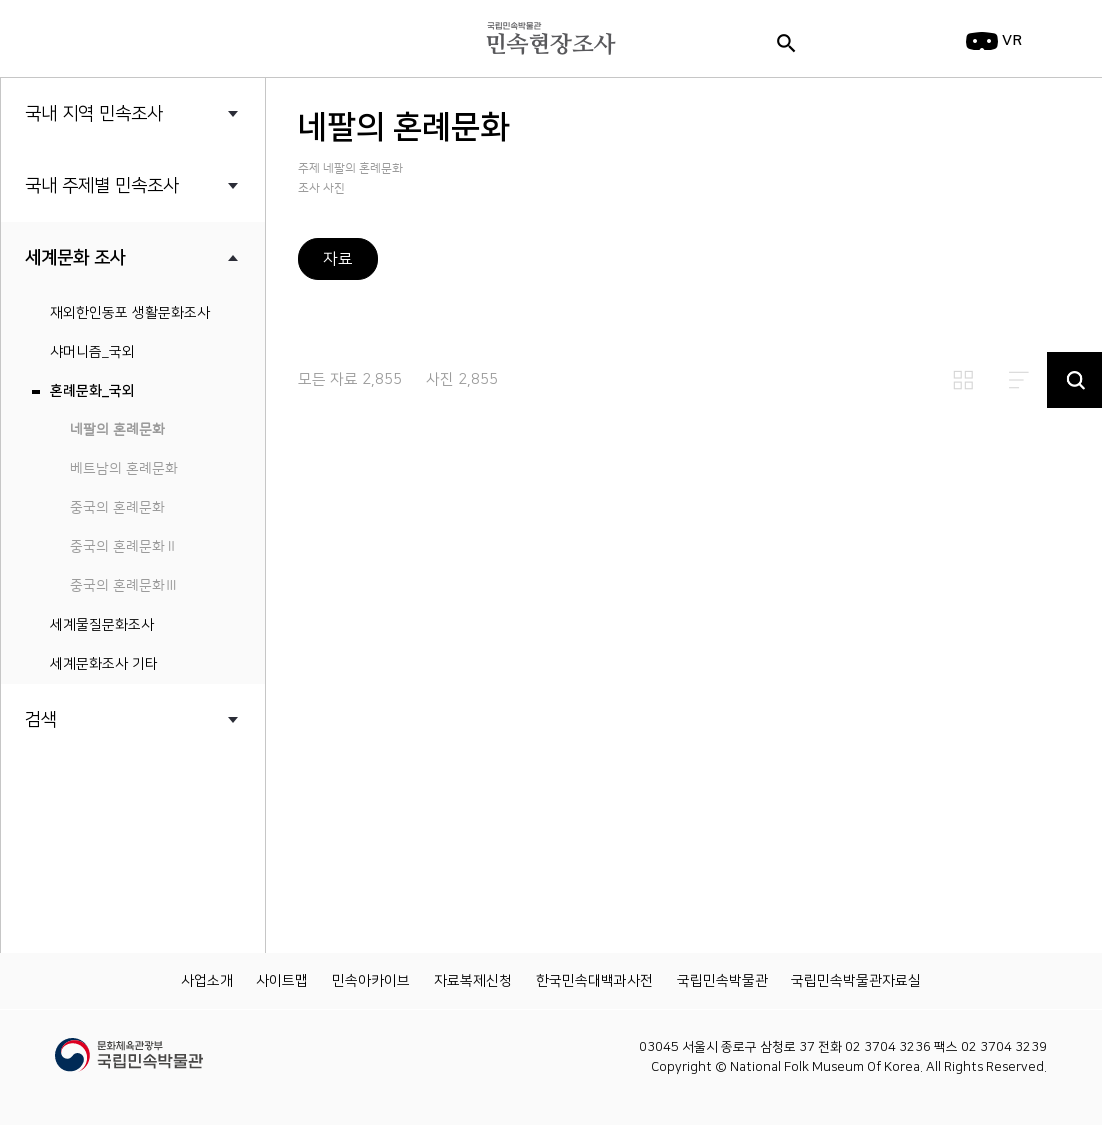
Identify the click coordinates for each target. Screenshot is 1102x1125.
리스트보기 (1019, 380)
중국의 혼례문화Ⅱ (124, 547)
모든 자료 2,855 (350, 379)
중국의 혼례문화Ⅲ (124, 586)
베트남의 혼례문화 (124, 469)
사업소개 (207, 981)
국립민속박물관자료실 (856, 981)
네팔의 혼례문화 (117, 430)
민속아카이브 (371, 981)
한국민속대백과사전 (594, 981)
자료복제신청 (473, 981)
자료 (338, 259)
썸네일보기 (963, 380)
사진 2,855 (462, 379)
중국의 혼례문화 (117, 508)
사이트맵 (282, 981)
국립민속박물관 (722, 981)
